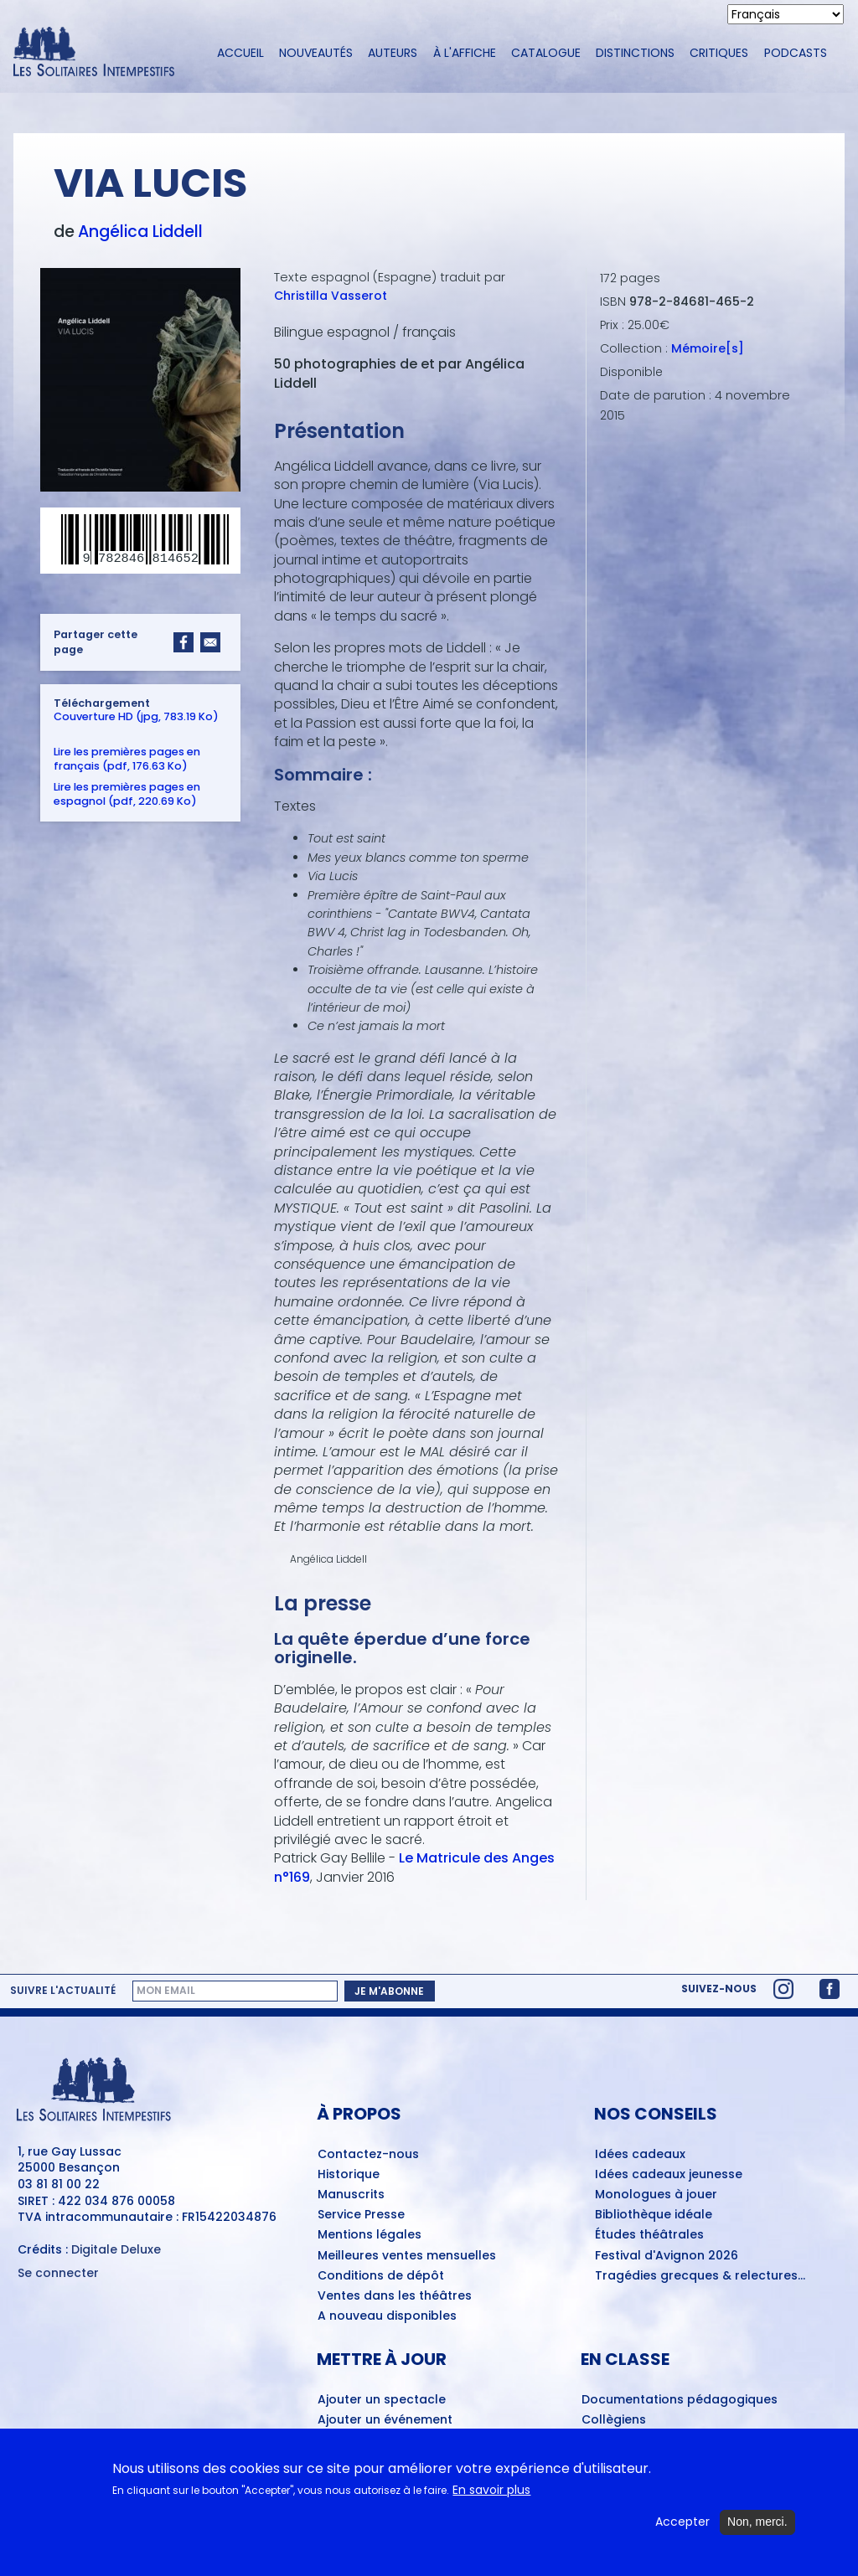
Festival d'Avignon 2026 (666, 2256)
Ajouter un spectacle (382, 2400)
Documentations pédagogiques (679, 2400)
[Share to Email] (210, 642)
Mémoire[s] (707, 348)
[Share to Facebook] (183, 642)
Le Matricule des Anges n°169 (414, 1867)
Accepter (682, 2522)
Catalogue (546, 52)
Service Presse (361, 2215)
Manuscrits (351, 2194)
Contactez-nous (368, 2154)
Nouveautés (316, 52)
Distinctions (635, 52)
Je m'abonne (389, 1991)
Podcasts (795, 52)
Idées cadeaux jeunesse (668, 2174)
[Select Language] (785, 14)
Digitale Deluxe (116, 2249)
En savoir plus (491, 2490)
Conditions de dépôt (381, 2276)
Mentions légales (369, 2235)
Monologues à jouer (656, 2194)
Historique (349, 2174)
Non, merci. (757, 2521)
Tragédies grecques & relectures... (700, 2276)
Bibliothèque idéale (653, 2215)
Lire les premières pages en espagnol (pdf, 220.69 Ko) (127, 794)
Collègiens (613, 2420)
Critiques (719, 52)
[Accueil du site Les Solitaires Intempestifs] (100, 53)
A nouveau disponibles (387, 2316)
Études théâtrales (649, 2235)
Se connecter (58, 2273)
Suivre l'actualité (63, 1990)
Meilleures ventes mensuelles (407, 2256)
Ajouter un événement (385, 2420)
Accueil (240, 52)
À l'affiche (464, 52)
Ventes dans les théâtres (395, 2296)
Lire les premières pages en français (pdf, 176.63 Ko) (127, 758)
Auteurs (392, 52)
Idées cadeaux (640, 2154)
